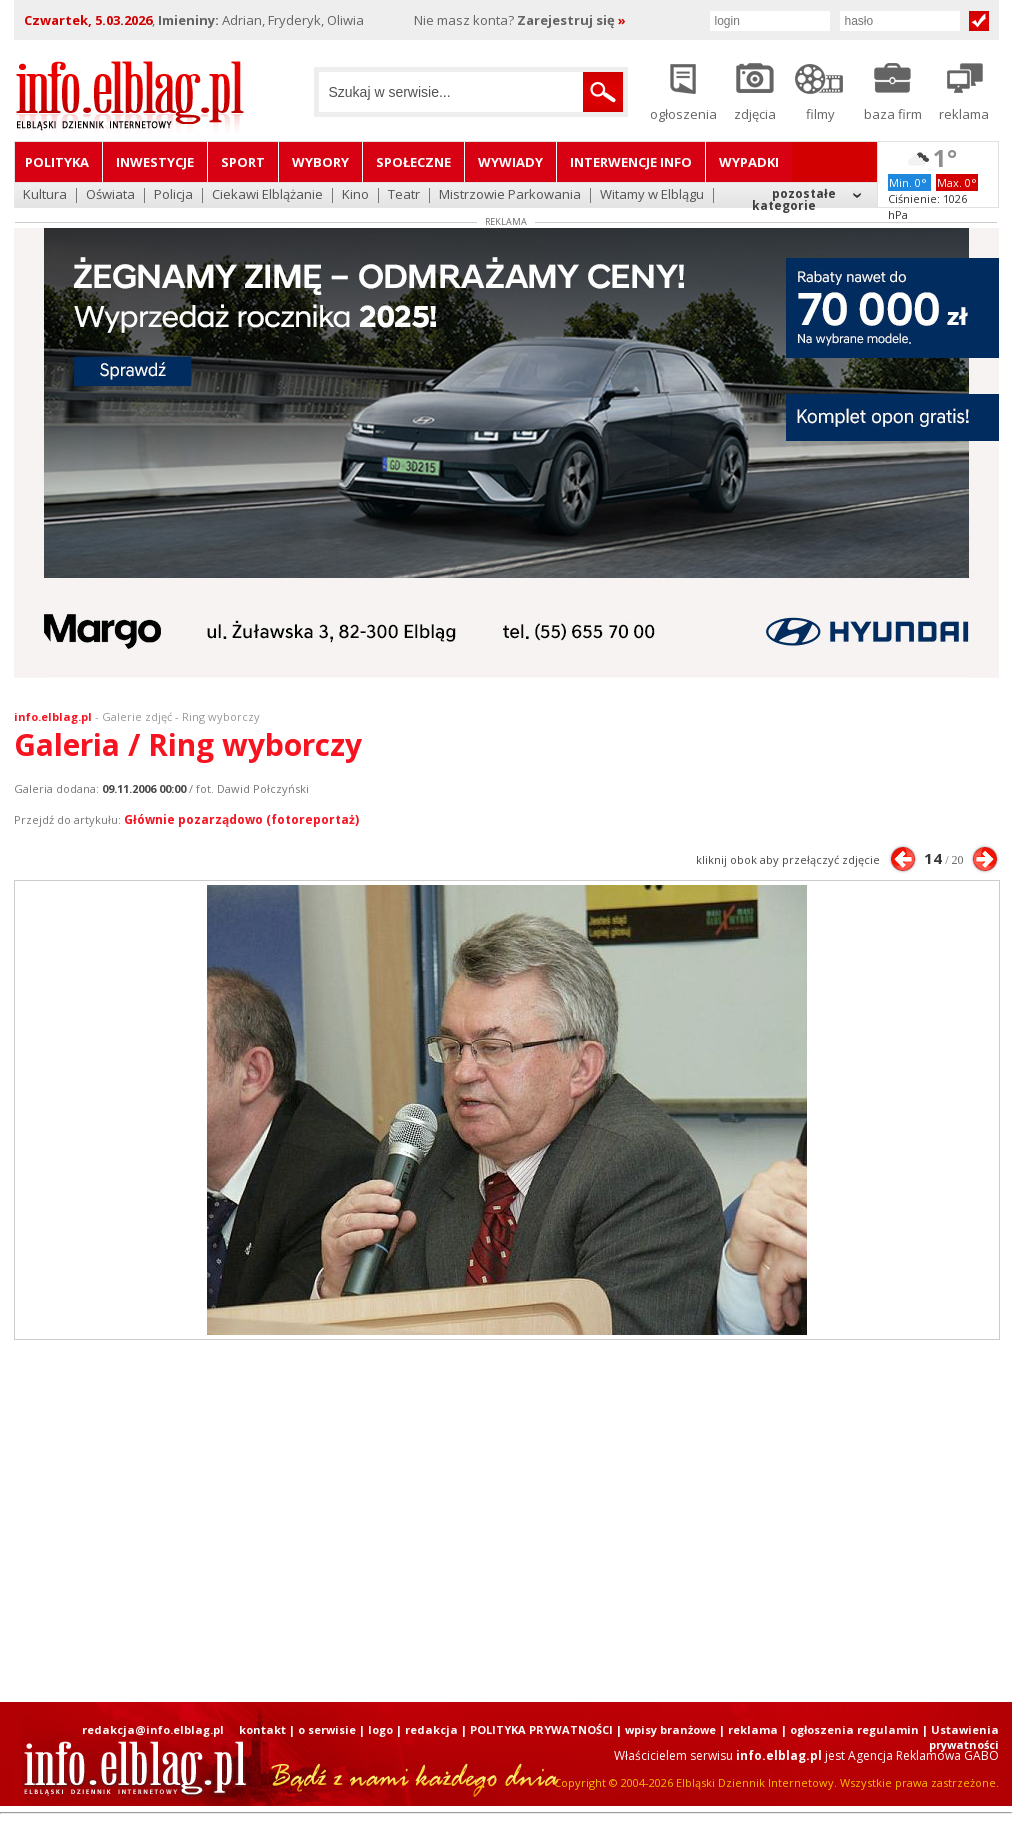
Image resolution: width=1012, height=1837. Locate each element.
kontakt (262, 1729)
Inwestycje (155, 162)
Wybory (320, 162)
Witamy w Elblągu (652, 195)
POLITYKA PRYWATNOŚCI (541, 1729)
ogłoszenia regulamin (854, 1729)
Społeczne (413, 162)
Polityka (57, 162)
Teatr (404, 195)
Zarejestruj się (571, 20)
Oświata (110, 195)
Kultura (45, 195)
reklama (753, 1729)
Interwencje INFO (631, 162)
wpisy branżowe (670, 1729)
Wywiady (510, 162)
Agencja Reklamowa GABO (923, 1755)
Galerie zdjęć (137, 716)
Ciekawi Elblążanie (267, 195)
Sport (243, 162)
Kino (355, 195)
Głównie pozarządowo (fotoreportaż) (241, 819)
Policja (173, 195)
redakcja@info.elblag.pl (153, 1729)
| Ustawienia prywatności (960, 1737)
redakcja (431, 1729)
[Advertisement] (449, 1521)
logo (380, 1729)
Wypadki (749, 162)
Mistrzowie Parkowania (510, 195)
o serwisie (327, 1729)
